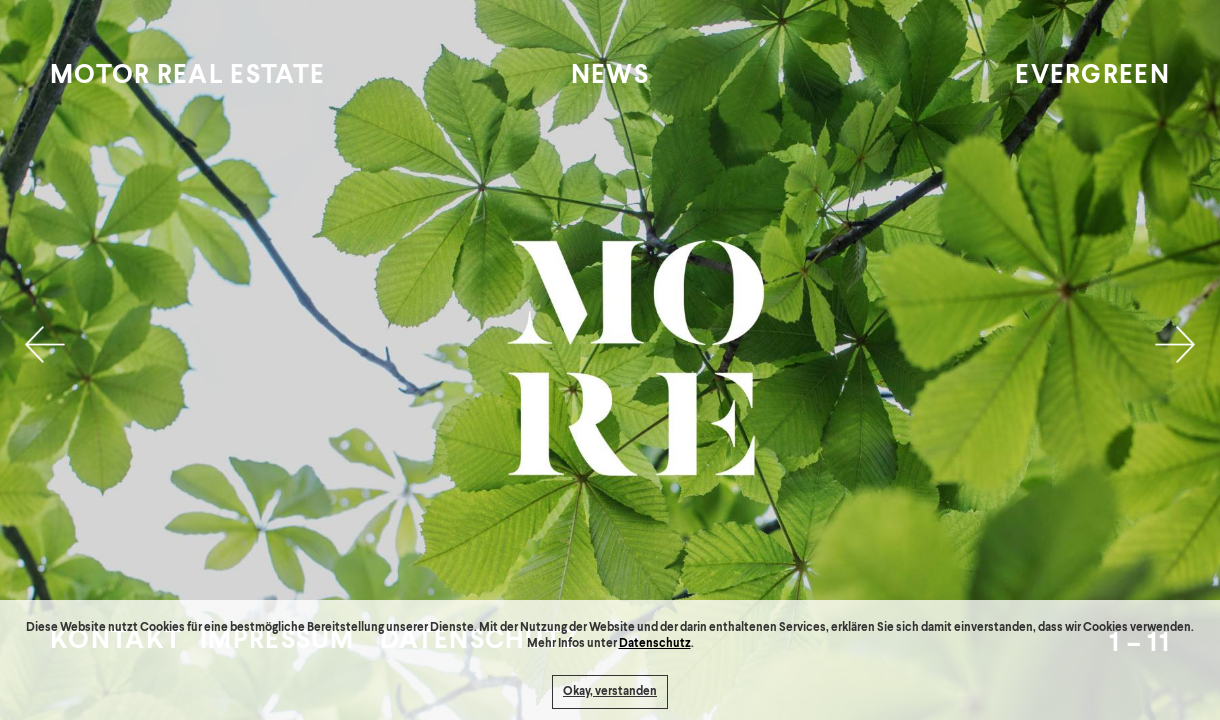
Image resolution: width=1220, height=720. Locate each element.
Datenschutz (655, 644)
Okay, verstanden (610, 692)
